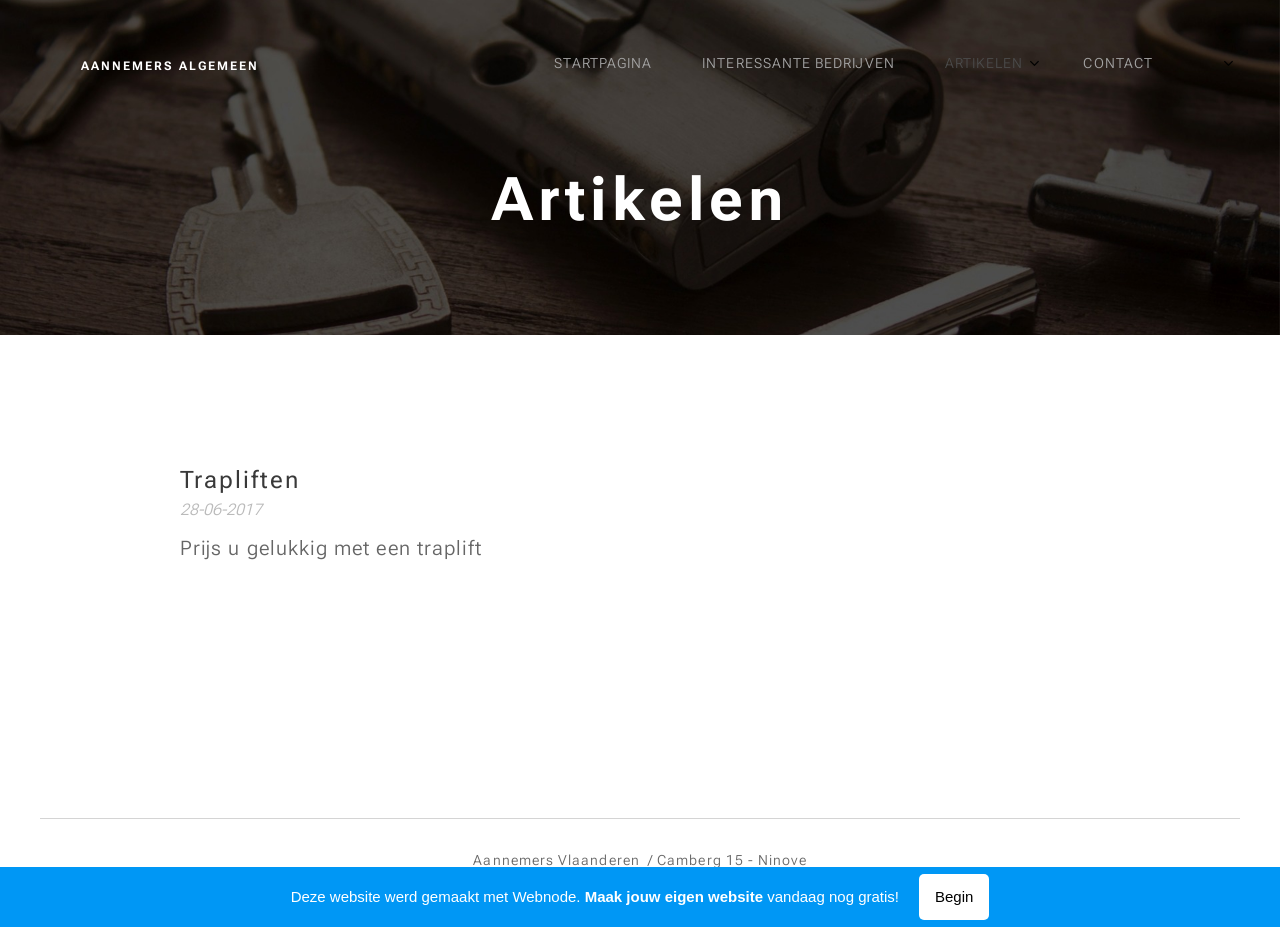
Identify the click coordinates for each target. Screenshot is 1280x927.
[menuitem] (883, 65)
